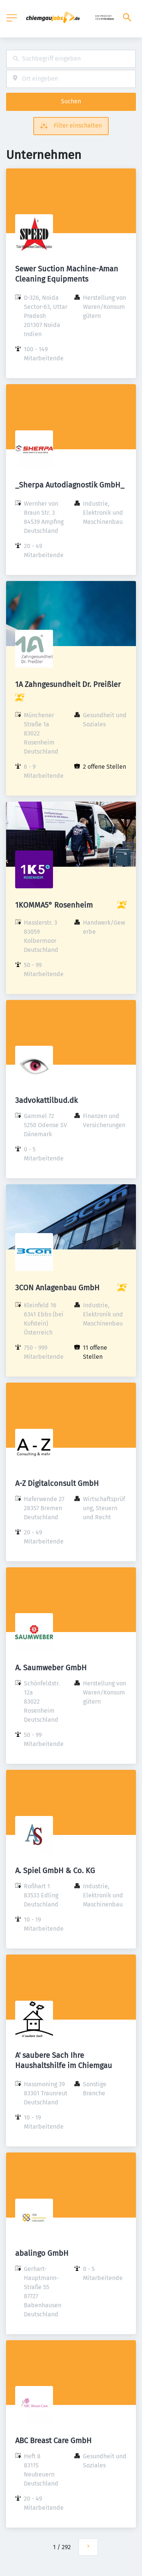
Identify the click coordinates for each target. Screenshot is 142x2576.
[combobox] (71, 59)
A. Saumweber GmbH (51, 1667)
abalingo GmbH (42, 2253)
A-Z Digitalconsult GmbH (57, 1483)
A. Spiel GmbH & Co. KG (55, 1870)
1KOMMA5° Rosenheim (54, 905)
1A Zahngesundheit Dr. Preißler (68, 684)
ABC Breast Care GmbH (53, 2440)
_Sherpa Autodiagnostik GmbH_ (69, 484)
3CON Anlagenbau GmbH (57, 1287)
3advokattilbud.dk (46, 1100)
